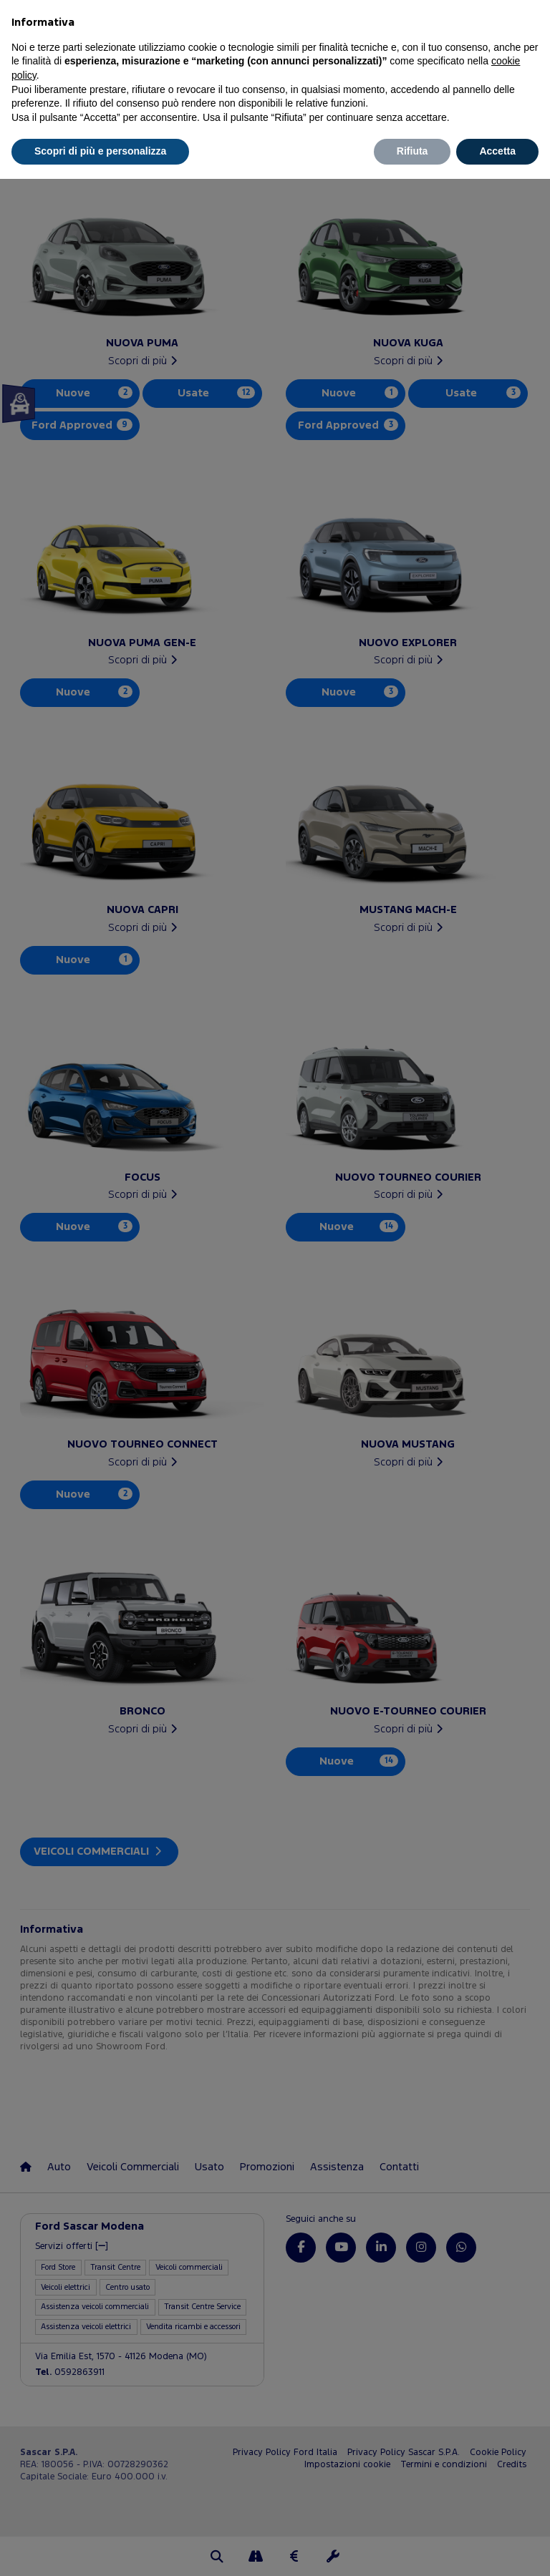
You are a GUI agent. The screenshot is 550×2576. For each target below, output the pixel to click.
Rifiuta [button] (412, 151)
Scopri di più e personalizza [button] (100, 151)
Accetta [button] (497, 151)
